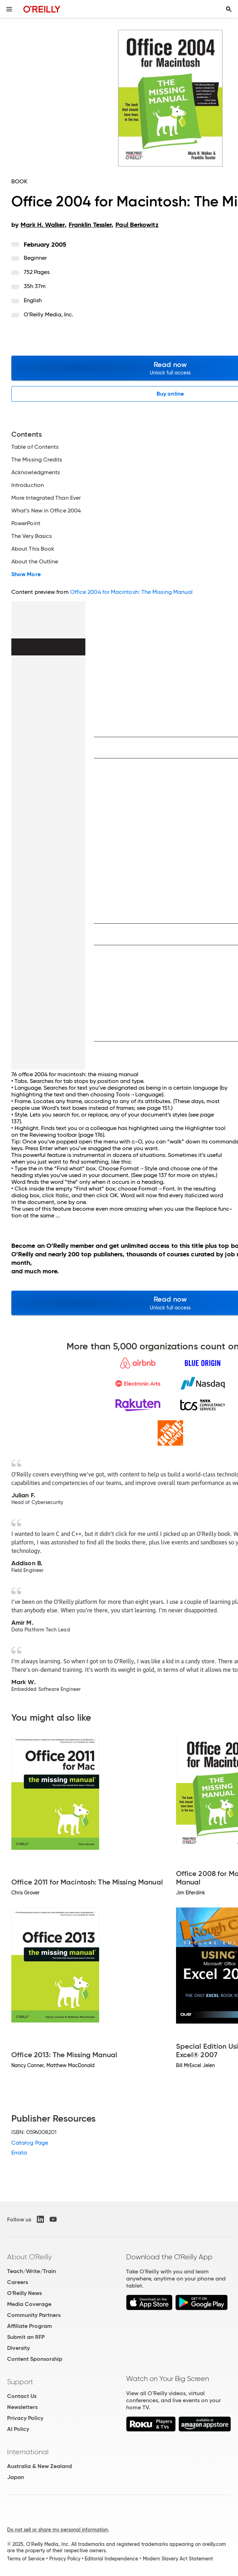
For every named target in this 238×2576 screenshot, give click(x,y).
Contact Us (21, 2396)
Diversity (18, 2348)
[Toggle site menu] (9, 9)
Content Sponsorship (34, 2359)
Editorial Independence (111, 2558)
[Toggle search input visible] (228, 9)
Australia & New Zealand (39, 2466)
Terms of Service (26, 2558)
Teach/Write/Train (31, 2271)
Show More (26, 574)
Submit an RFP (26, 2337)
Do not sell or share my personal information (57, 2529)
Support (20, 2381)
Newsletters (22, 2407)
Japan (15, 2477)
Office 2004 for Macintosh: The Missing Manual (131, 592)
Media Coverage (29, 2304)
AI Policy (18, 2429)
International (28, 2452)
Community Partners (34, 2315)
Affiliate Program (29, 2326)
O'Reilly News (24, 2293)
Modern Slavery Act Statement (178, 2558)
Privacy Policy (25, 2418)
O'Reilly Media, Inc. (49, 314)
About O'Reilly (29, 2257)
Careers (17, 2282)
